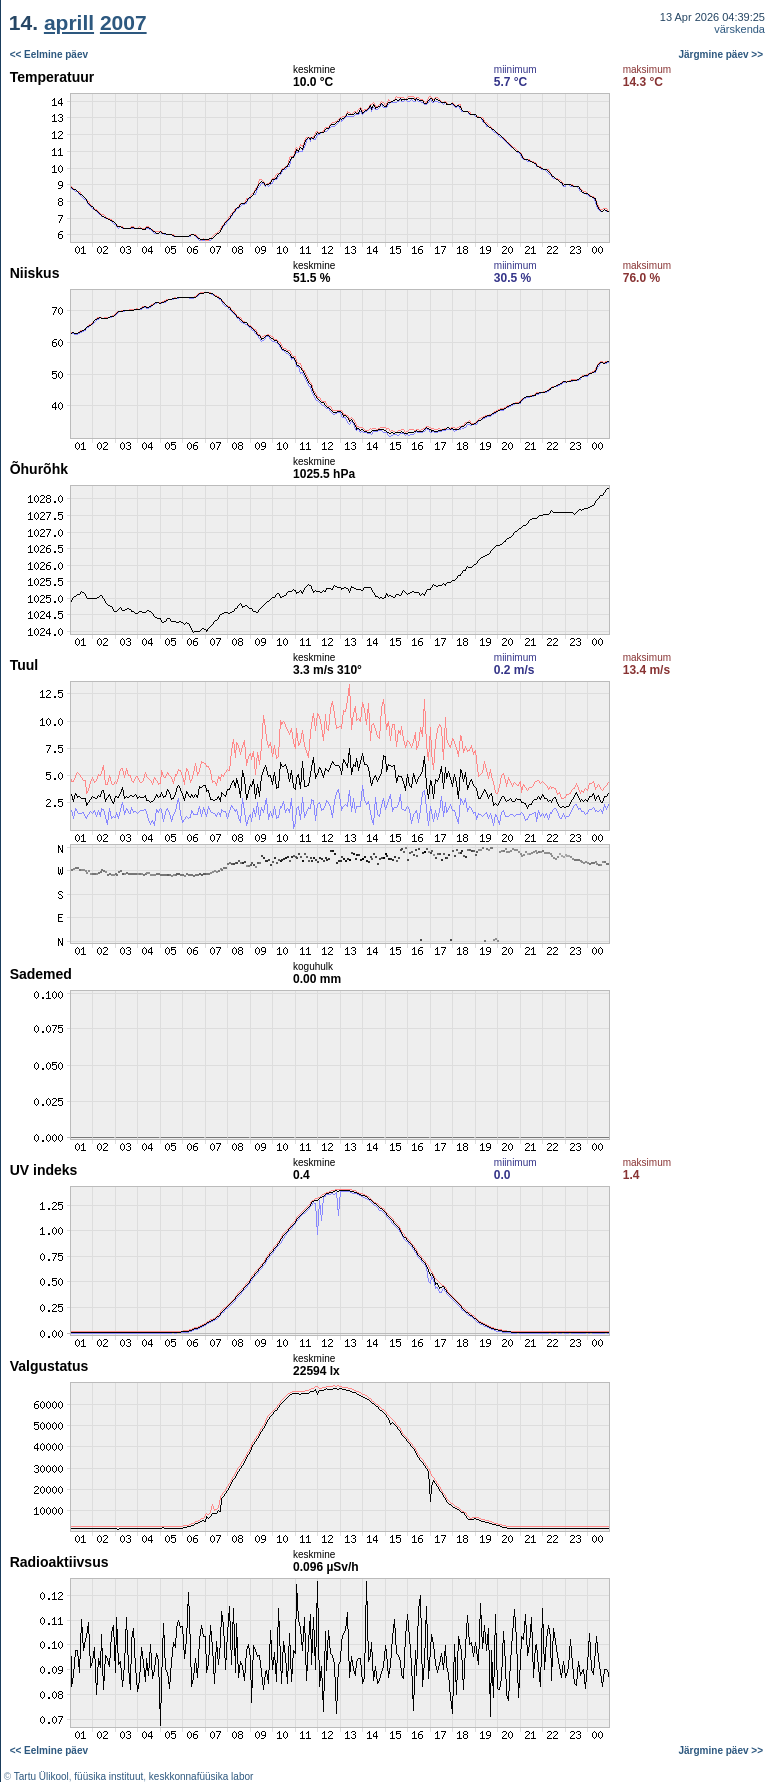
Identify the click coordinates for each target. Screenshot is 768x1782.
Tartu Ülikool (41, 1776)
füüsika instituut (108, 1776)
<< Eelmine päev (49, 54)
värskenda (739, 29)
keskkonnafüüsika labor (201, 1776)
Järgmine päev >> (721, 54)
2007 (123, 22)
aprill (69, 22)
